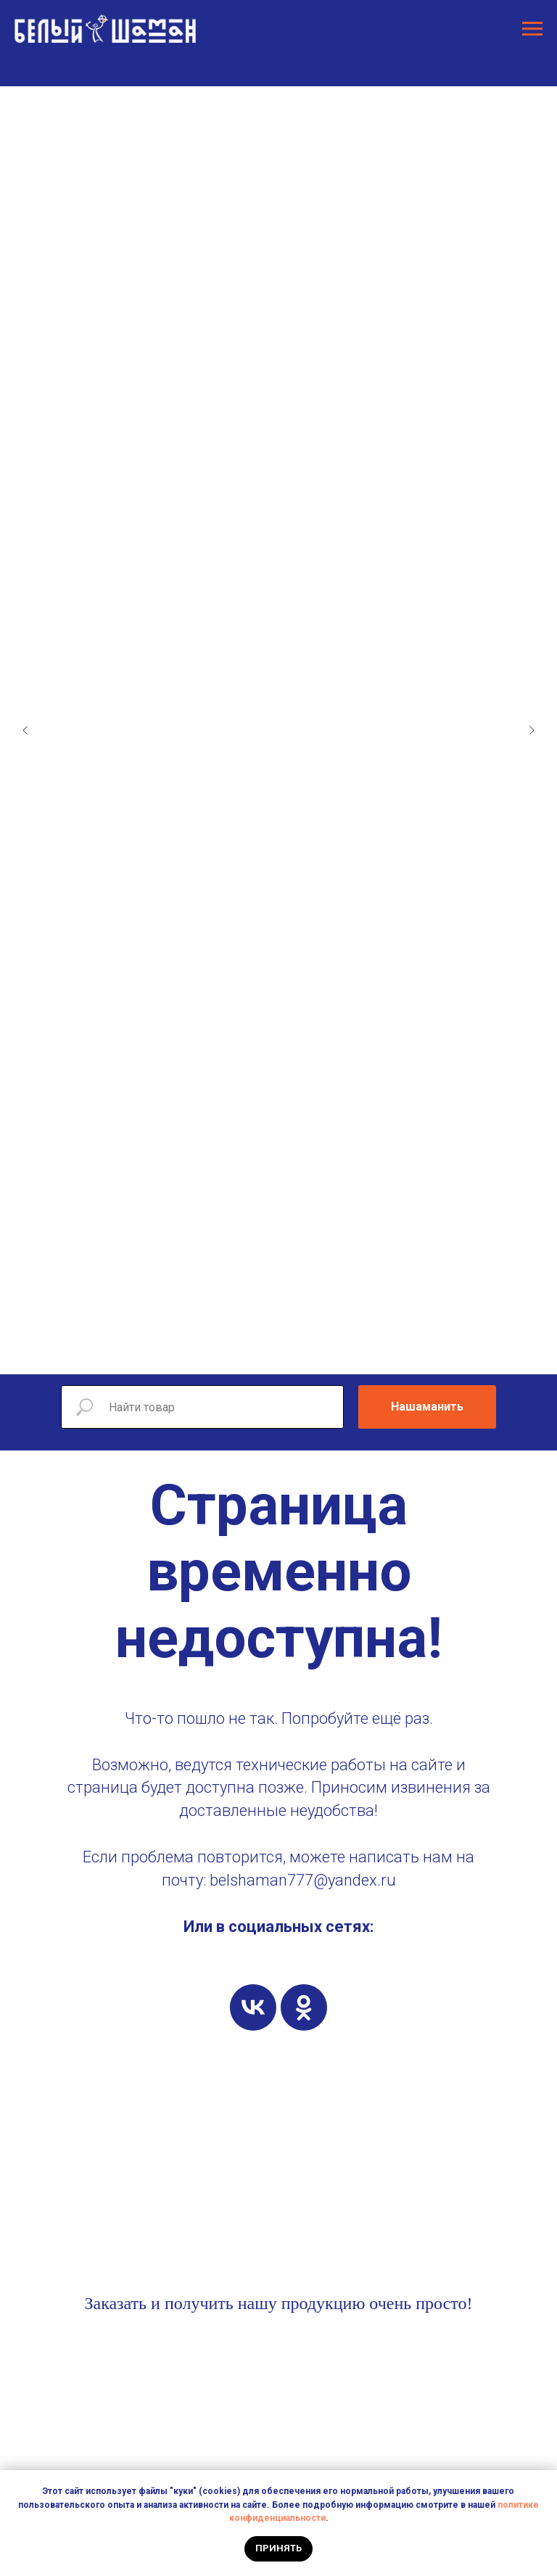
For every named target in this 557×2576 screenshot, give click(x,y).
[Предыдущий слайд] (25, 730)
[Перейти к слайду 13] (365, 1352)
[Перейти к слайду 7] (278, 1352)
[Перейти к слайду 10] (322, 1352)
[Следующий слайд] (531, 730)
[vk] (253, 2007)
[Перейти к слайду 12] (351, 1352)
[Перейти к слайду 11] (336, 1352)
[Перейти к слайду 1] (191, 1352)
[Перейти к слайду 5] (249, 1352)
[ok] (304, 2007)
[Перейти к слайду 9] (307, 1352)
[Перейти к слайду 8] (293, 1352)
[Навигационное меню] (532, 29)
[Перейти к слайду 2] (206, 1352)
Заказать (115, 2303)
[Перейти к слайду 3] (220, 1352)
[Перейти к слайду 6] (264, 1352)
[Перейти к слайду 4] (235, 1352)
